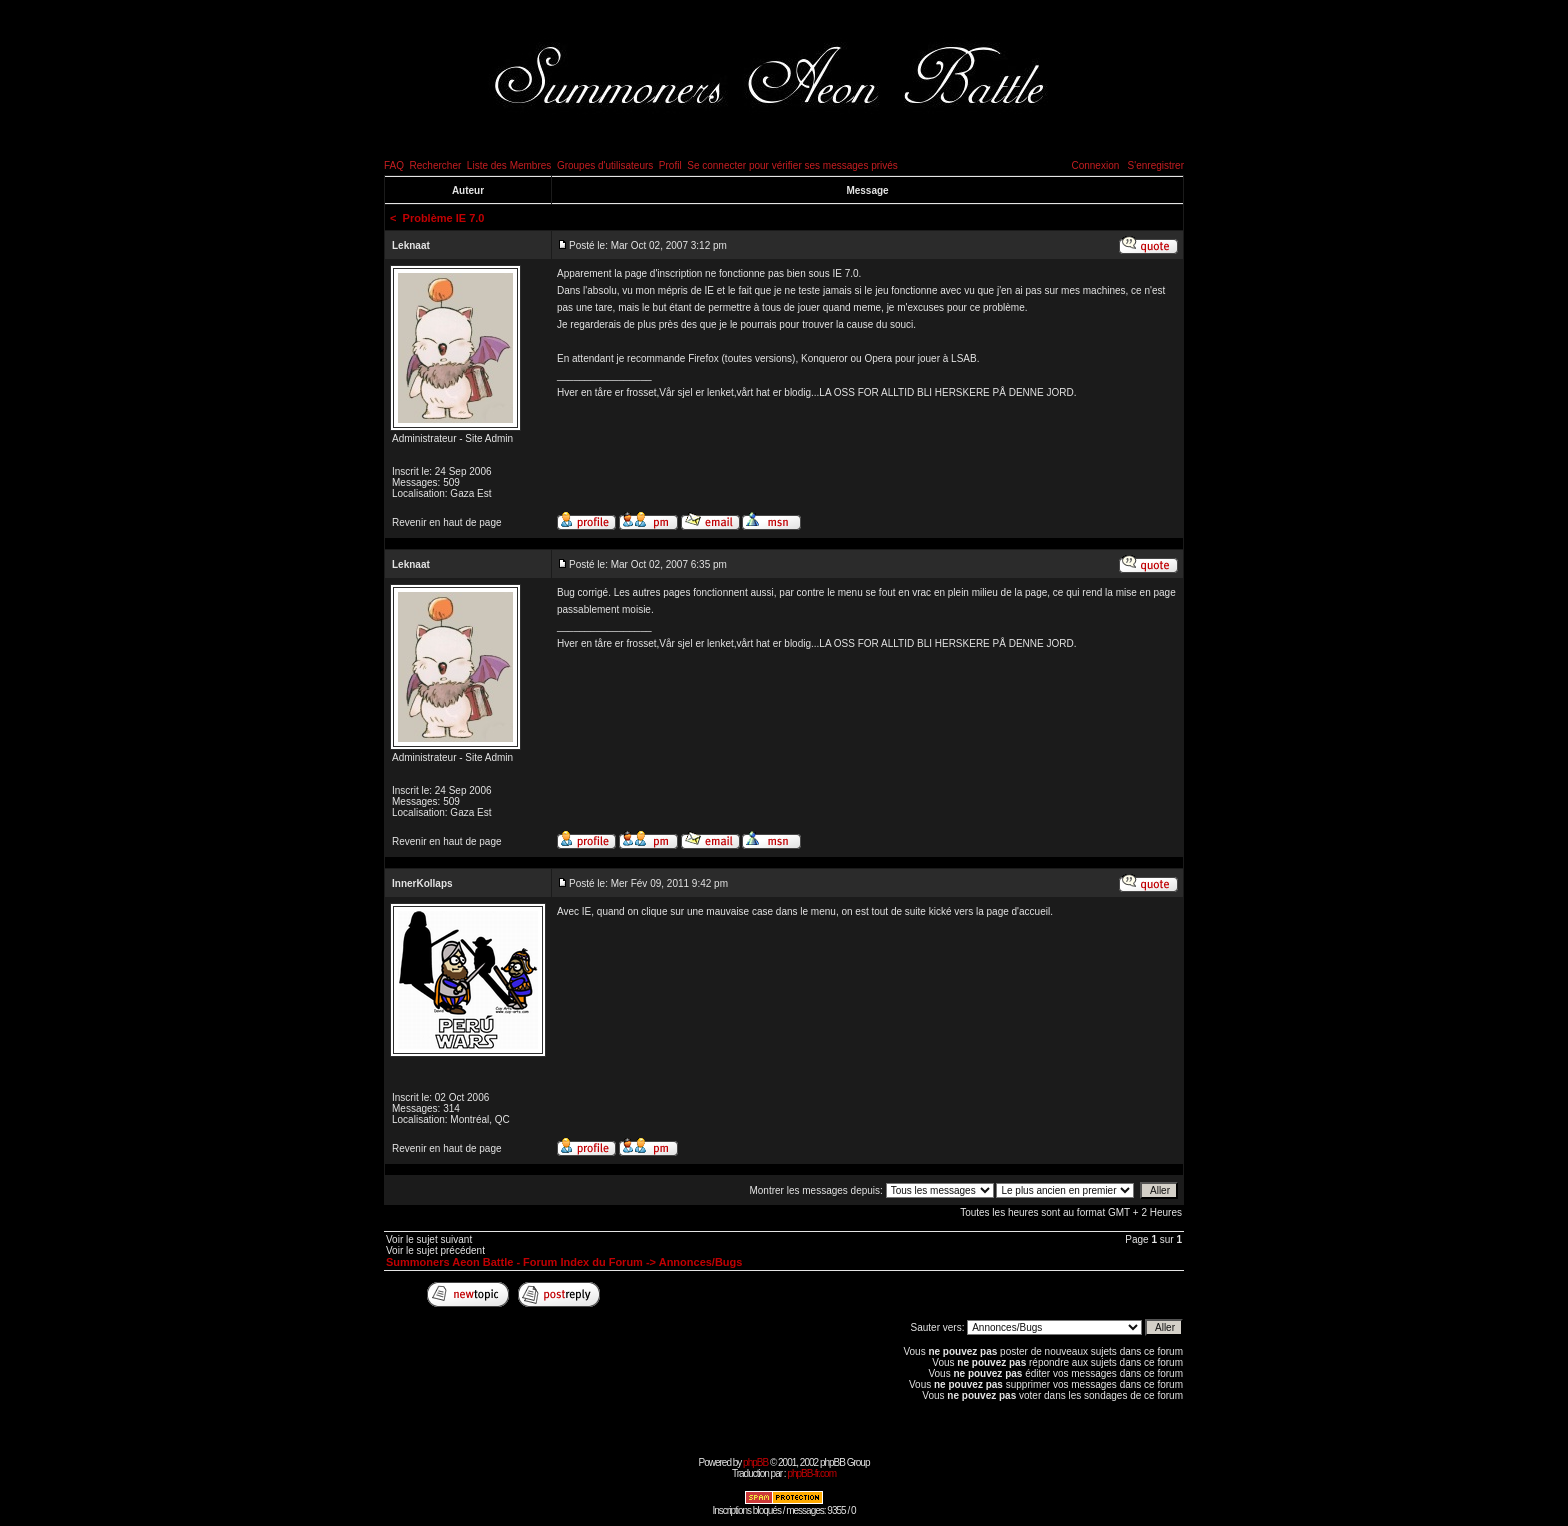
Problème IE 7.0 (444, 218)
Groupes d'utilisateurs (605, 165)
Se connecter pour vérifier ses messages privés (792, 165)
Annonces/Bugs (701, 1262)
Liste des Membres (509, 165)
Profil (670, 165)
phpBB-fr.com (811, 1473)
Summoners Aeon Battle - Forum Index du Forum (514, 1262)
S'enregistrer (1156, 165)
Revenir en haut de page (447, 522)
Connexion (1095, 165)
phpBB (755, 1462)
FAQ (394, 165)
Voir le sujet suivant (429, 1239)
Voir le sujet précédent (435, 1250)
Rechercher (436, 165)
